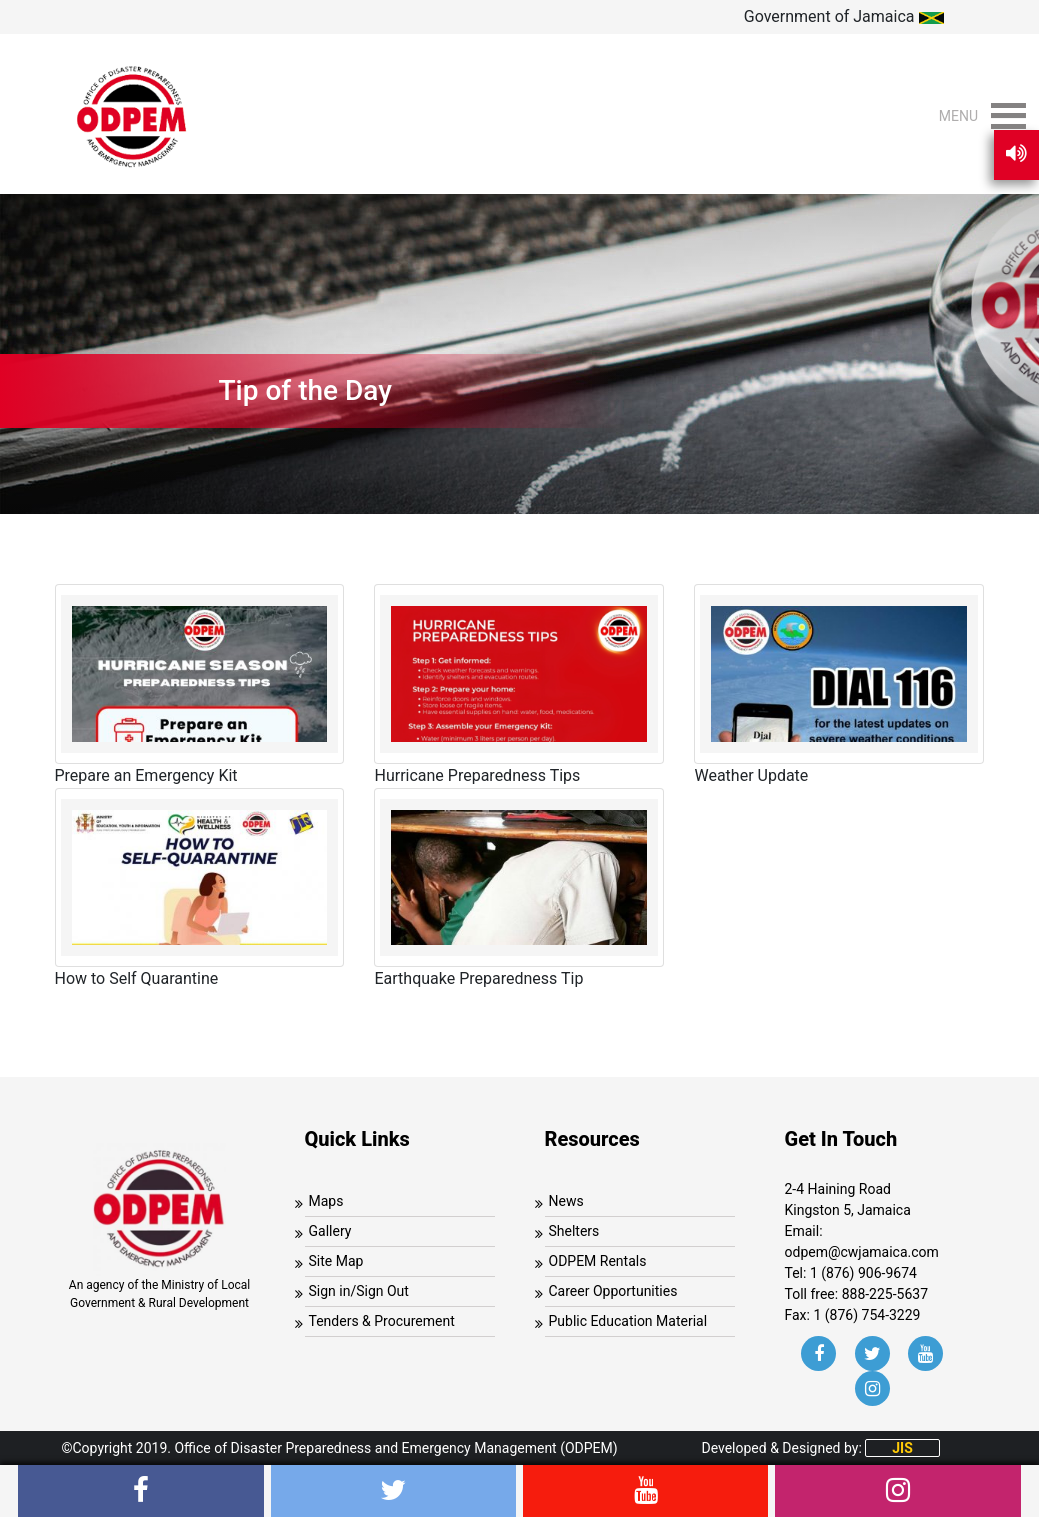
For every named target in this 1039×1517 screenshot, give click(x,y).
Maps (326, 1201)
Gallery (330, 1231)
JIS (902, 1448)
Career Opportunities (613, 1291)
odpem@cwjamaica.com (862, 1252)
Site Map (336, 1261)
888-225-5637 (885, 1294)
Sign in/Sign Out (359, 1291)
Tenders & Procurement (382, 1321)
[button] (958, 116)
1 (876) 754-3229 (866, 1315)
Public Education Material (628, 1321)
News (566, 1201)
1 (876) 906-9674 (863, 1273)
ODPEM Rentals (598, 1261)
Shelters (574, 1231)
